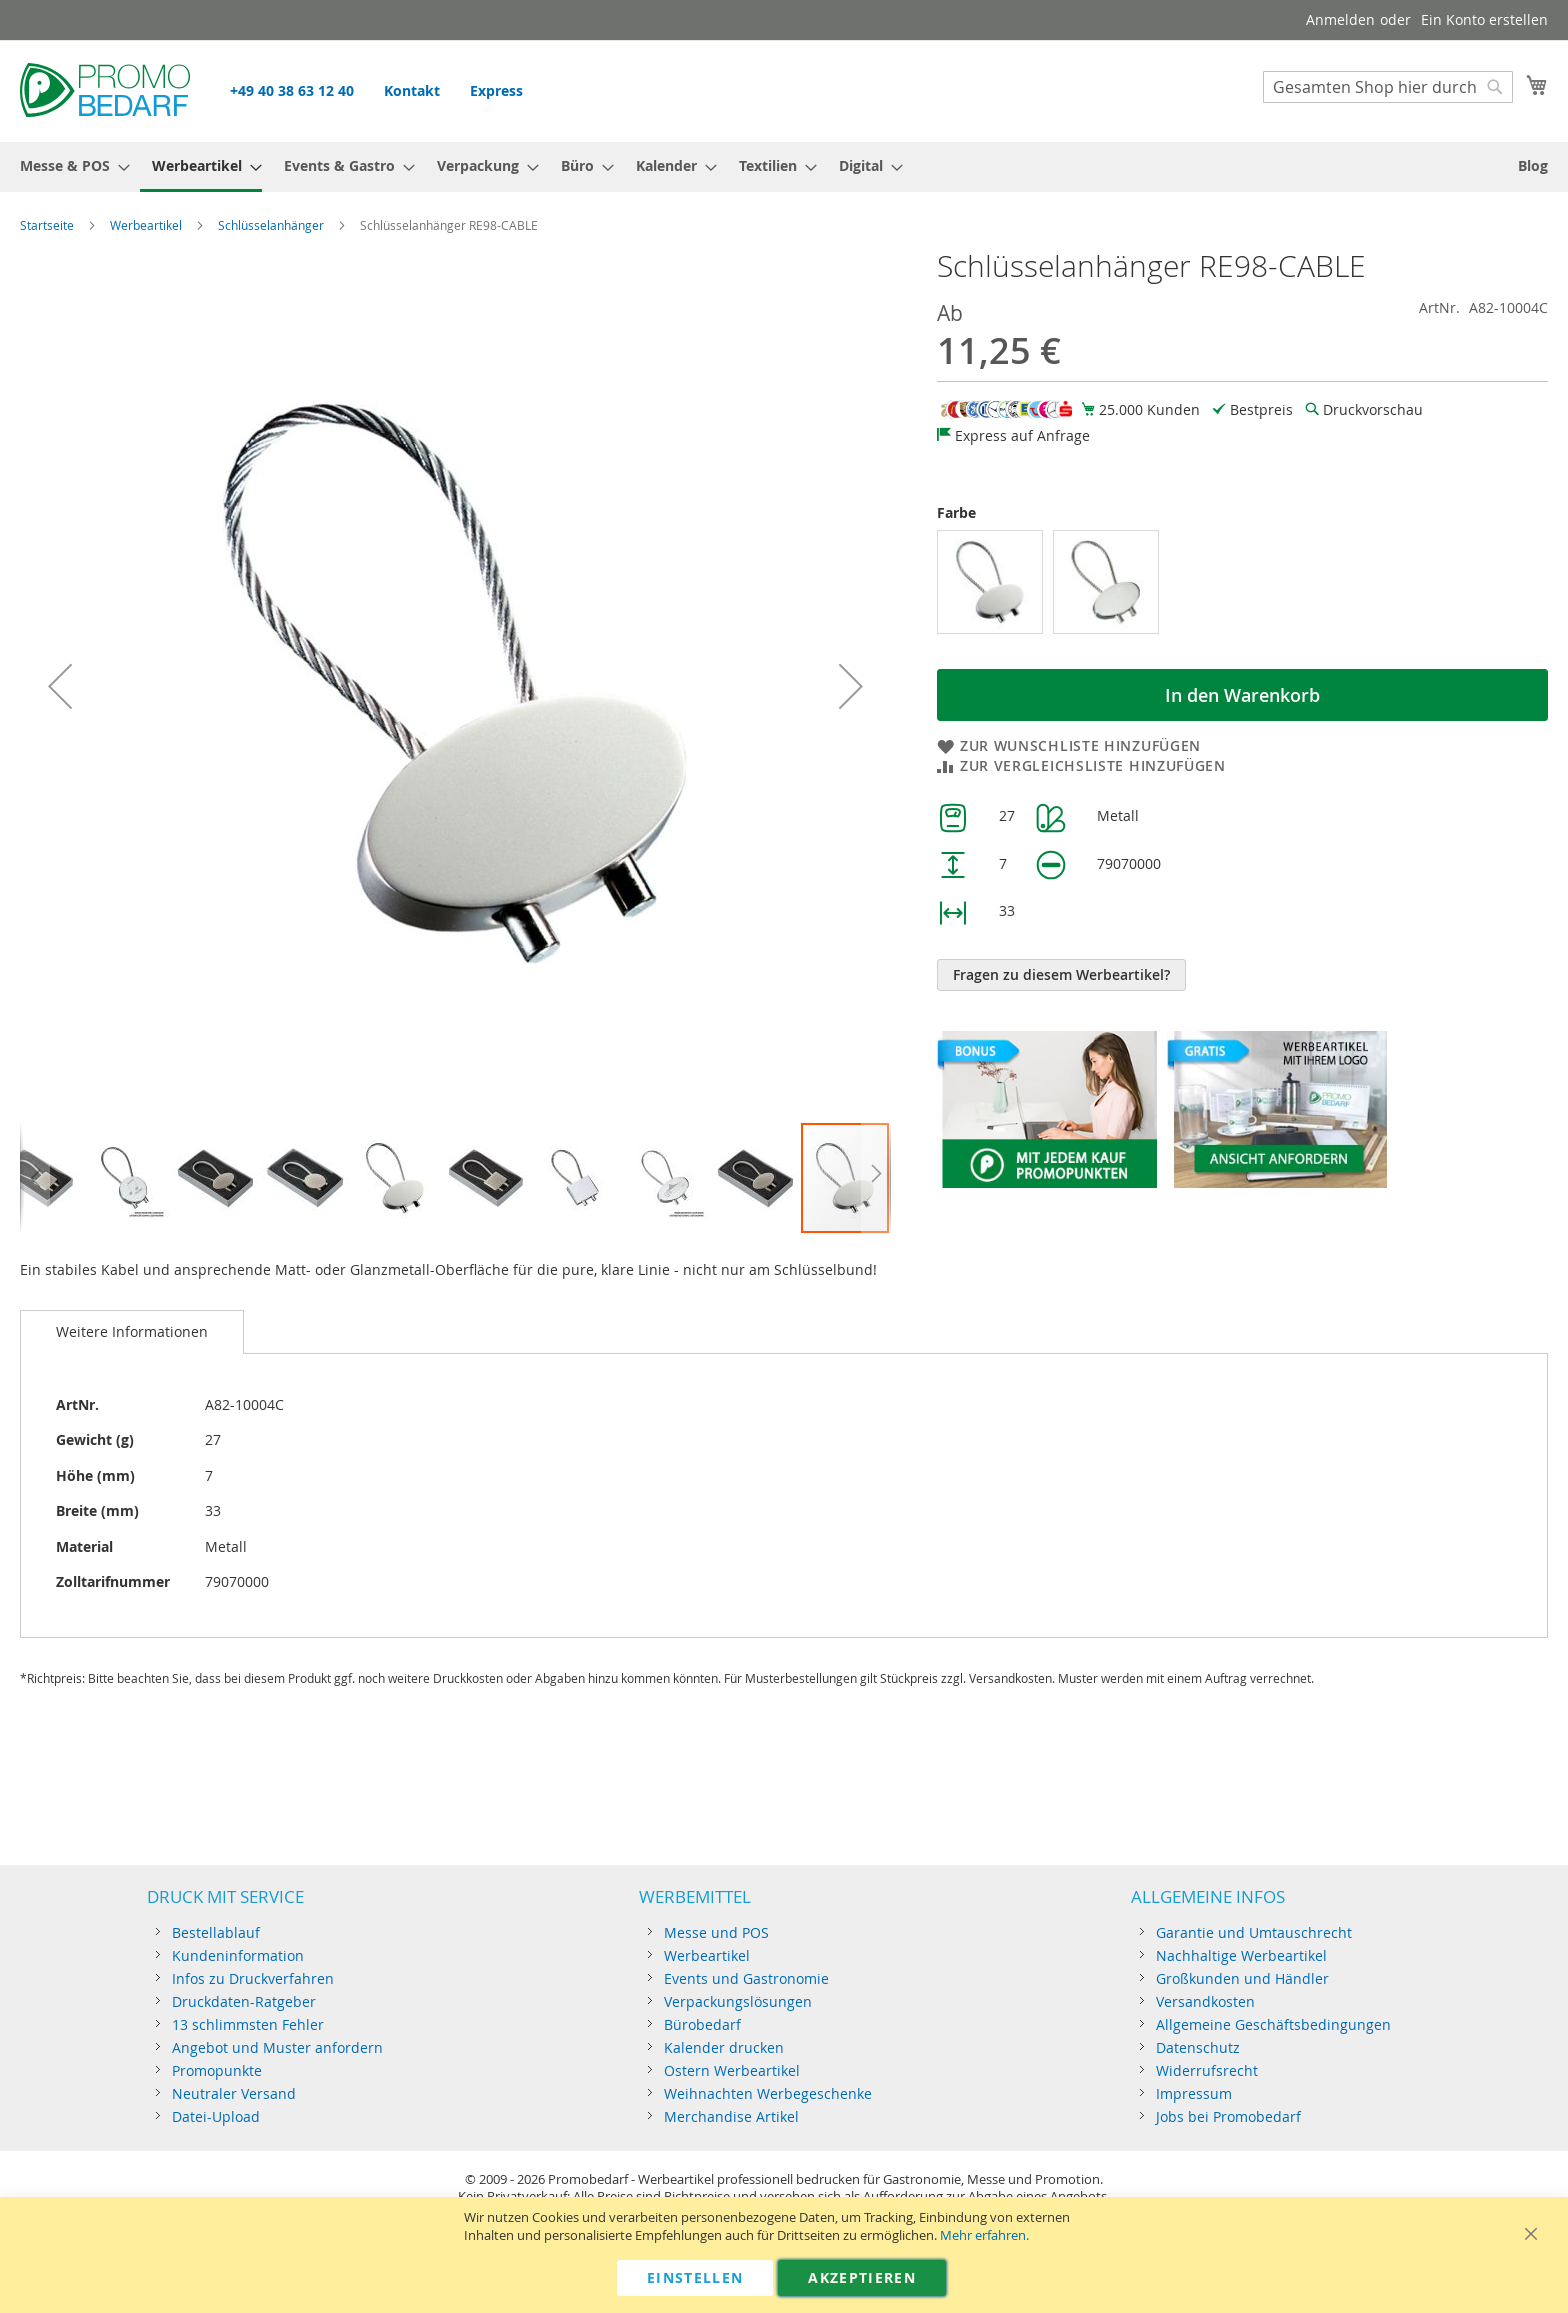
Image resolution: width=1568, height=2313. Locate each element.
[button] (60, 685)
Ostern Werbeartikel (732, 2070)
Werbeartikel (146, 225)
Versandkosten (1205, 2001)
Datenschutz (1198, 2047)
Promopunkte (217, 2070)
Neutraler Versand (234, 2093)
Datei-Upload (216, 2116)
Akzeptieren (862, 2277)
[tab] (132, 1332)
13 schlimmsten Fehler (248, 2024)
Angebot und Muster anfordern (277, 2047)
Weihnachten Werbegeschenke (768, 2093)
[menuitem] (69, 165)
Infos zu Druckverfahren (253, 1978)
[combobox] (1388, 87)
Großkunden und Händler (1242, 1978)
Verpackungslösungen (738, 2001)
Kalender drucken (724, 2047)
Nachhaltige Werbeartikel (1241, 1955)
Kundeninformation (238, 1955)
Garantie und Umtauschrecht (1254, 1932)
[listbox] (1242, 584)
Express (496, 90)
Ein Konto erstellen (1484, 19)
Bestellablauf (216, 1932)
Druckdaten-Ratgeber (244, 2001)
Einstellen (695, 2277)
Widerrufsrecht (1207, 2070)
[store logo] (105, 90)
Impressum (1194, 2093)
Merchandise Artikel (731, 2116)
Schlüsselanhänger (271, 225)
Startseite (47, 225)
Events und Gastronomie (746, 1978)
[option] (990, 582)
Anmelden (1340, 19)
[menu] (784, 167)
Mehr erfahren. (984, 2235)
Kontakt (412, 90)
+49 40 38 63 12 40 (292, 90)
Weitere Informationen (132, 1331)
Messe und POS (716, 1932)
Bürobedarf (702, 2024)
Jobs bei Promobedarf (1228, 2116)
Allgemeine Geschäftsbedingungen (1273, 2024)
